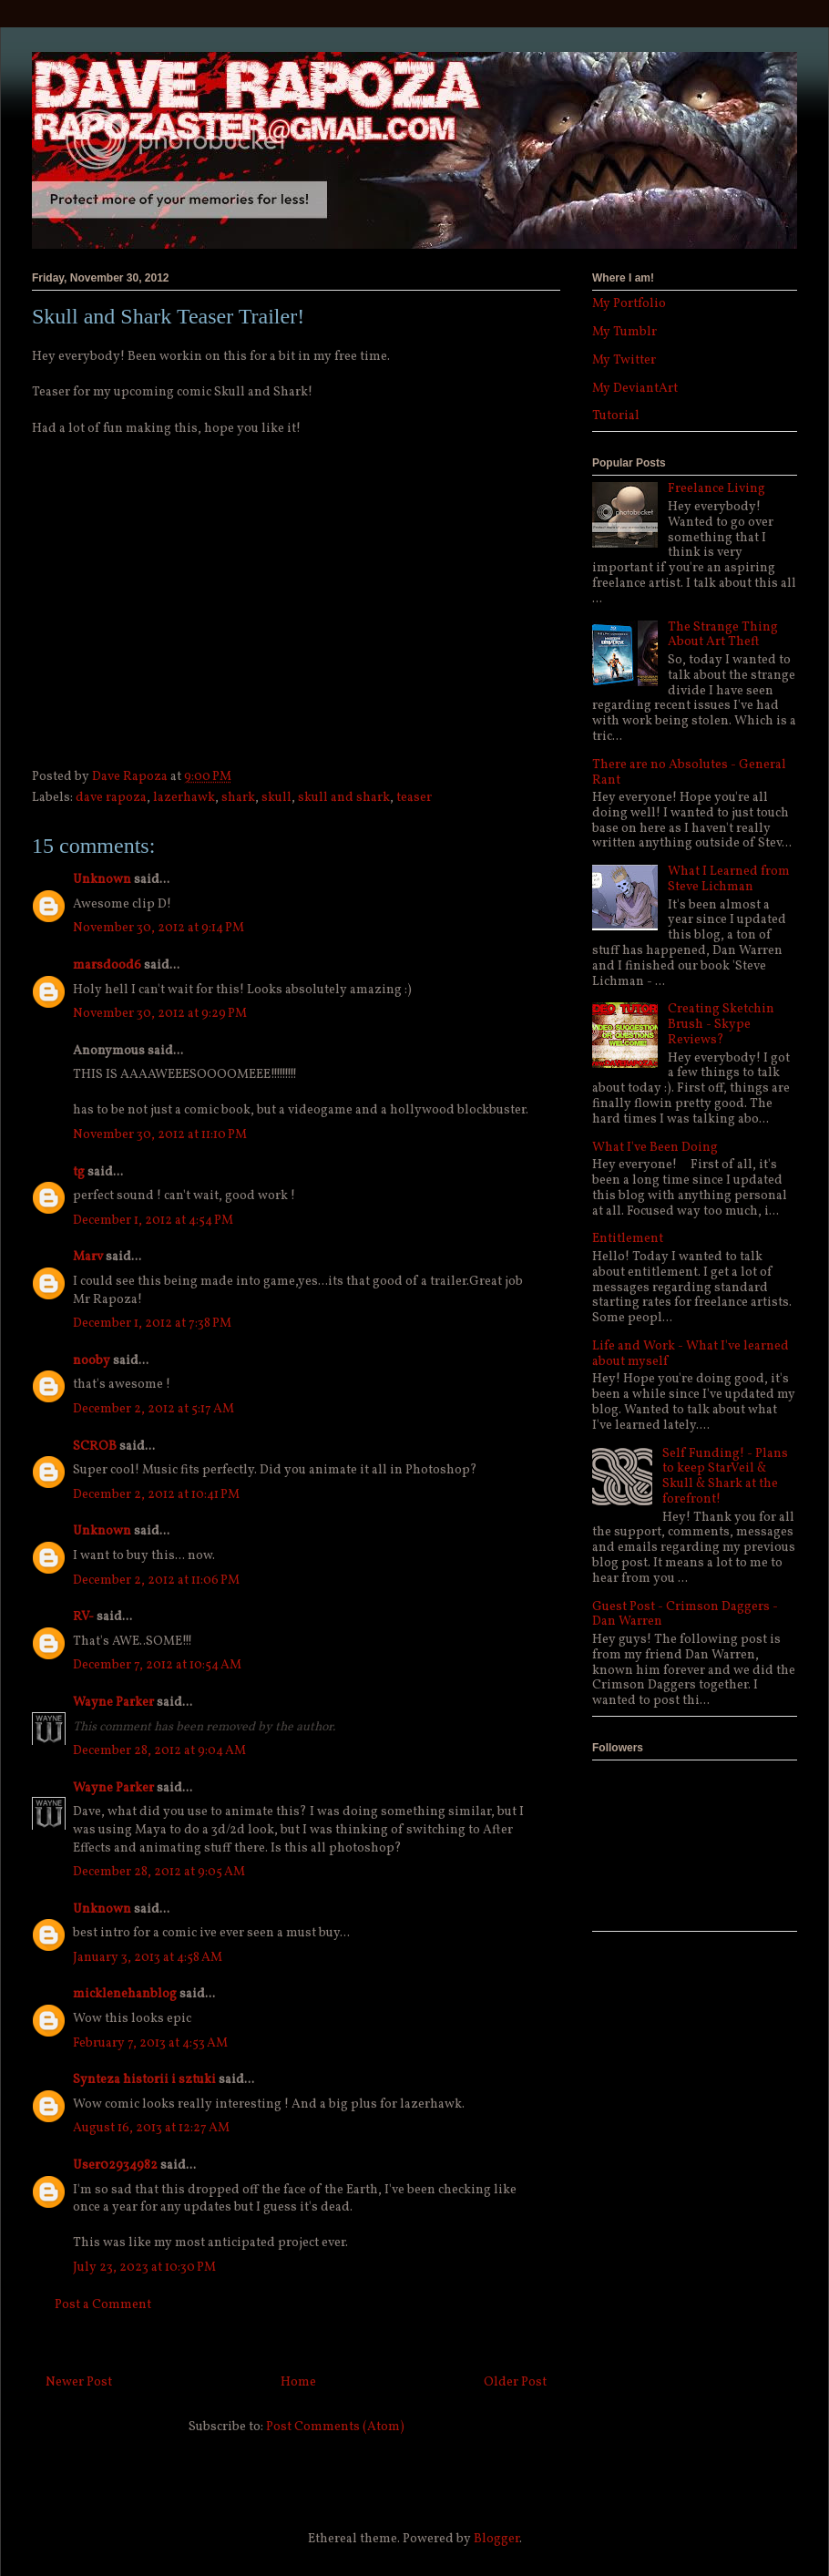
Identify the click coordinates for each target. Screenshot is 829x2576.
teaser (414, 797)
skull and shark (344, 797)
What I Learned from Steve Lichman (729, 879)
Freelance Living (716, 489)
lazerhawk (184, 797)
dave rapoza (111, 797)
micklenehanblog (125, 1994)
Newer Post (79, 2382)
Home (298, 2382)
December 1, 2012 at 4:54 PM (153, 1220)
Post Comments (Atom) (335, 2427)
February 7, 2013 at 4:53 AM (150, 2043)
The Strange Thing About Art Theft (723, 635)
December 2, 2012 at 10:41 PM (156, 1495)
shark (238, 797)
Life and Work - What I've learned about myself (690, 1354)
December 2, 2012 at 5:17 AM (153, 1409)
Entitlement (627, 1238)
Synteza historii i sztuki (144, 2080)
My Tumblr (624, 332)
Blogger (496, 2539)
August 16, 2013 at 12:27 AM (151, 2128)
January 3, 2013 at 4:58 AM (147, 1957)
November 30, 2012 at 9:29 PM (160, 1013)
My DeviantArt (635, 388)
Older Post (515, 2382)
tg (79, 1172)
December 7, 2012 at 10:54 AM (157, 1665)
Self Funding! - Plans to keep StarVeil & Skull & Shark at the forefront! (725, 1476)
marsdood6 (107, 965)
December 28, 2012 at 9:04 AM (159, 1751)
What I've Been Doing (655, 1147)
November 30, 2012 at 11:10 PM (160, 1135)
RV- (83, 1617)
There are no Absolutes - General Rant (689, 772)
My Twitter (624, 360)
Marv (88, 1257)
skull (276, 797)
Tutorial (616, 416)
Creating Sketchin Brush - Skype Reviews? (721, 1025)
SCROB (95, 1446)
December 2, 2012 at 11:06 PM (156, 1580)
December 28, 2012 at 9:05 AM (159, 1872)
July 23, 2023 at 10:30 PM (144, 2267)
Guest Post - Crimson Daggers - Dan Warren (685, 1614)
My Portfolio (629, 304)
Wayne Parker (113, 1702)
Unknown (102, 879)
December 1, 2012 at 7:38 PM (152, 1323)
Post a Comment (103, 2305)
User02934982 (115, 2165)
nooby (91, 1361)
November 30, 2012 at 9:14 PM (158, 928)
